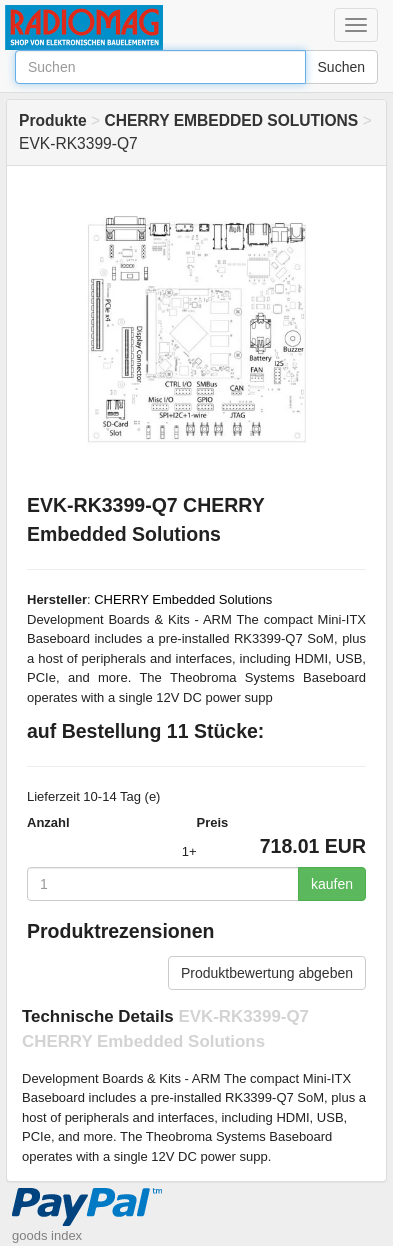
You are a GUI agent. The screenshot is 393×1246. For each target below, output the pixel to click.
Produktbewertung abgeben (267, 973)
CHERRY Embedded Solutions (183, 599)
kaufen (332, 884)
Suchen (341, 67)
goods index (47, 1235)
